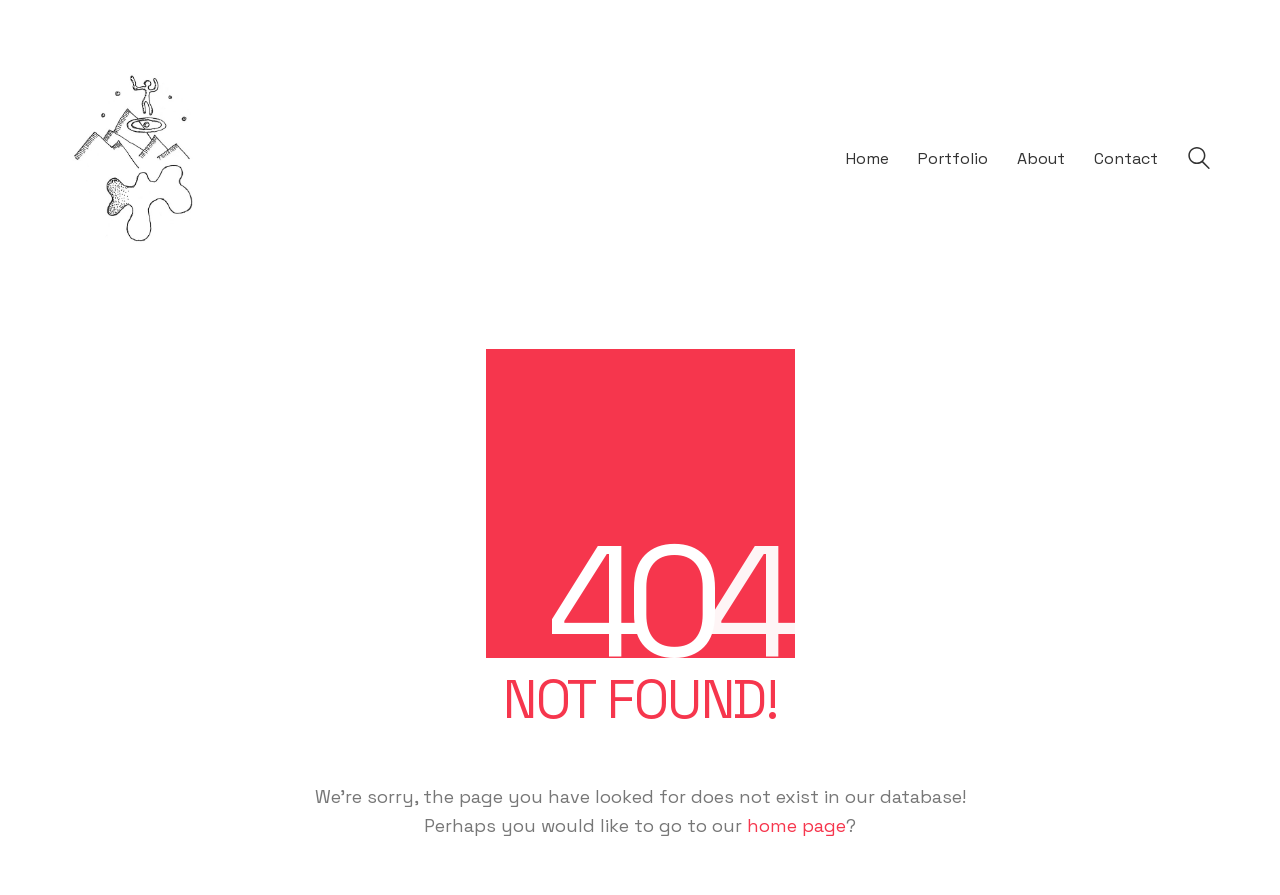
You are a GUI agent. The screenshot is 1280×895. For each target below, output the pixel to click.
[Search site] (1199, 161)
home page (796, 825)
